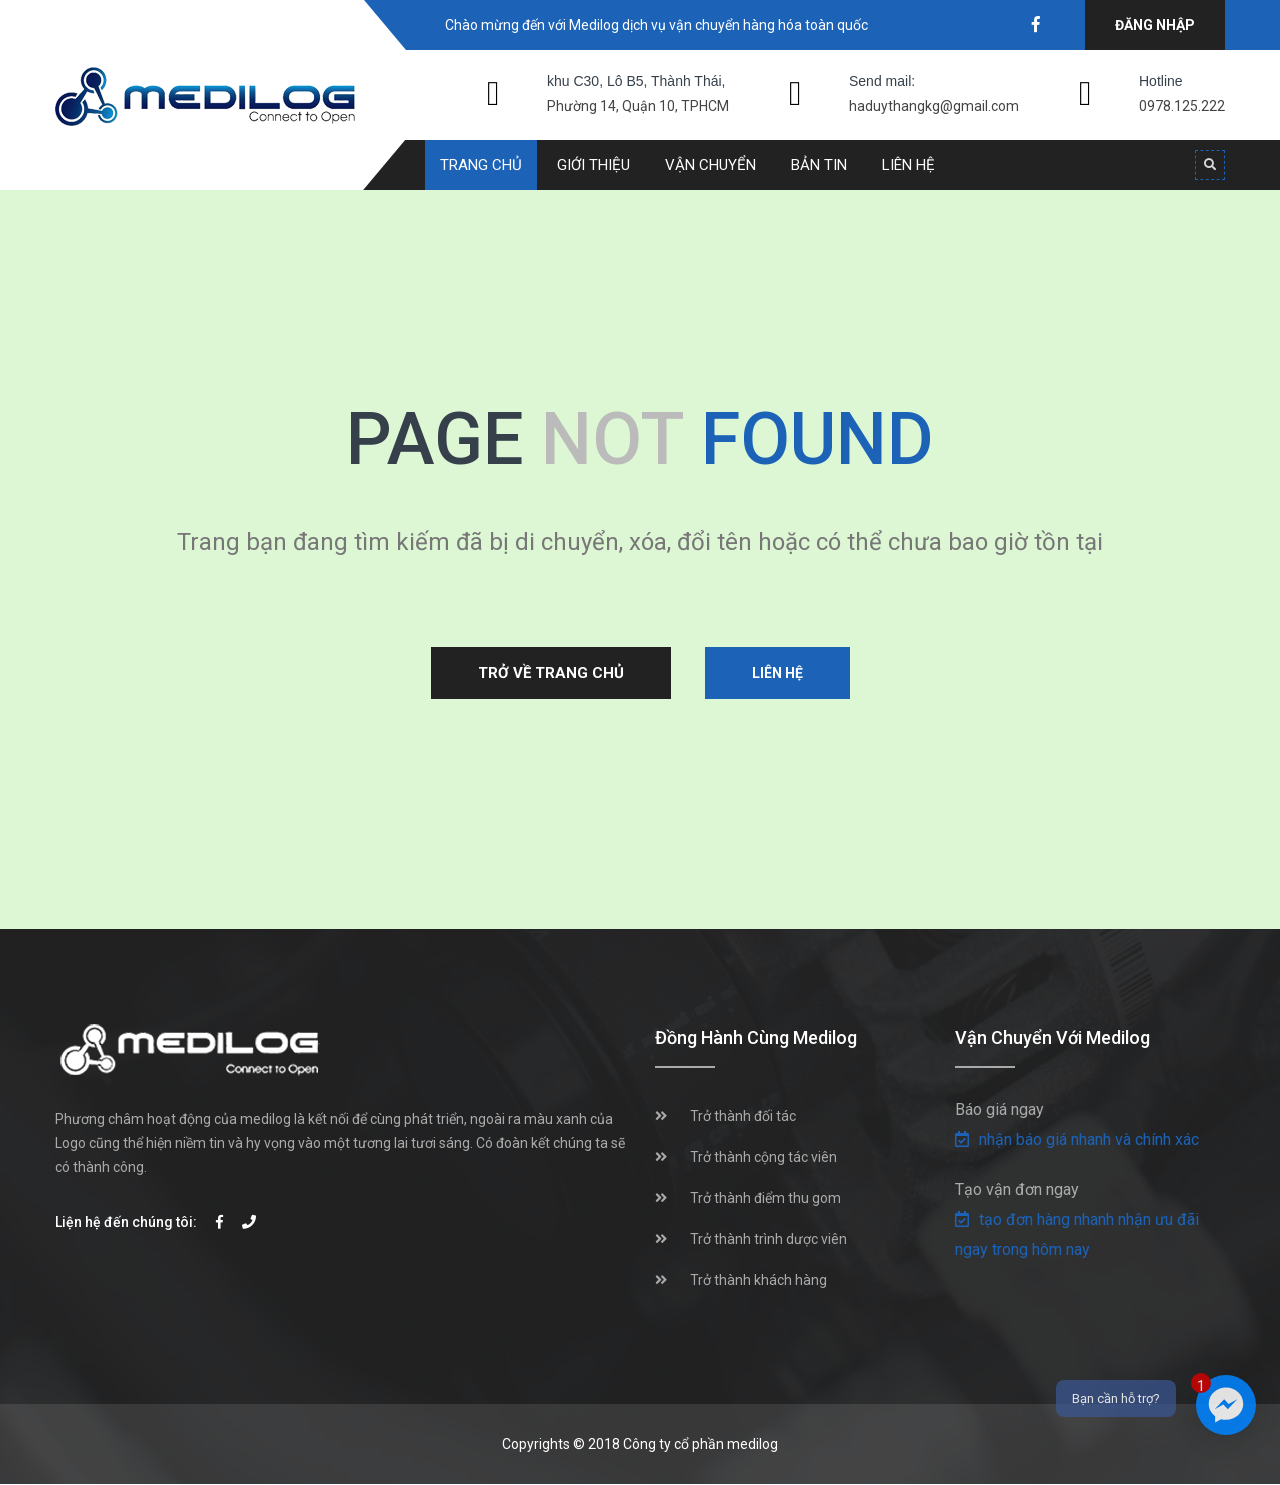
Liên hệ (908, 165)
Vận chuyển (710, 165)
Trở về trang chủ (551, 673)
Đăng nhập (1155, 25)
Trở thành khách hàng (758, 1280)
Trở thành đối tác (743, 1116)
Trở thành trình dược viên (768, 1239)
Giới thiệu (593, 165)
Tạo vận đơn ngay (1017, 1189)
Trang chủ (481, 165)
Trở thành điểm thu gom (765, 1198)
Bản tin (819, 165)
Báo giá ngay (999, 1109)
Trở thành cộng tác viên (763, 1157)
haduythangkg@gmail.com (934, 106)
